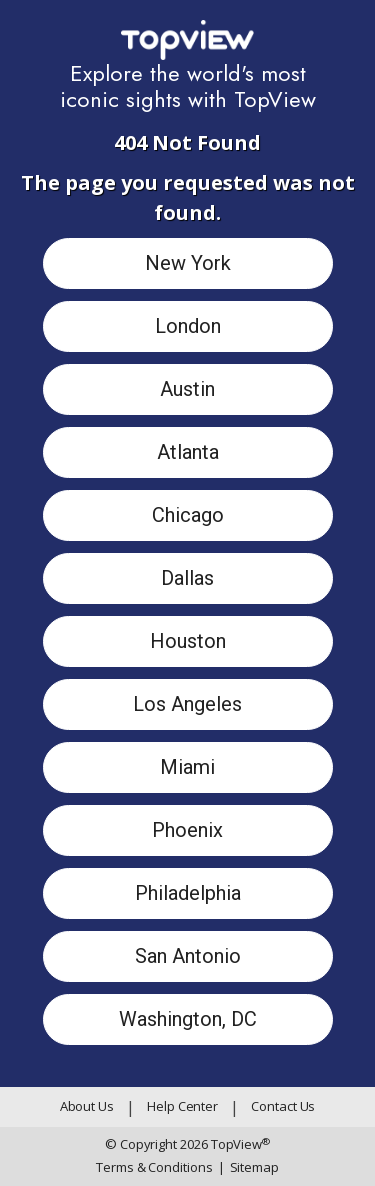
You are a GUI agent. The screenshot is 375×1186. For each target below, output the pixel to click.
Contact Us (283, 1106)
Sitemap (248, 1168)
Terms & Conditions (154, 1167)
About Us (87, 1106)
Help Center (182, 1106)
